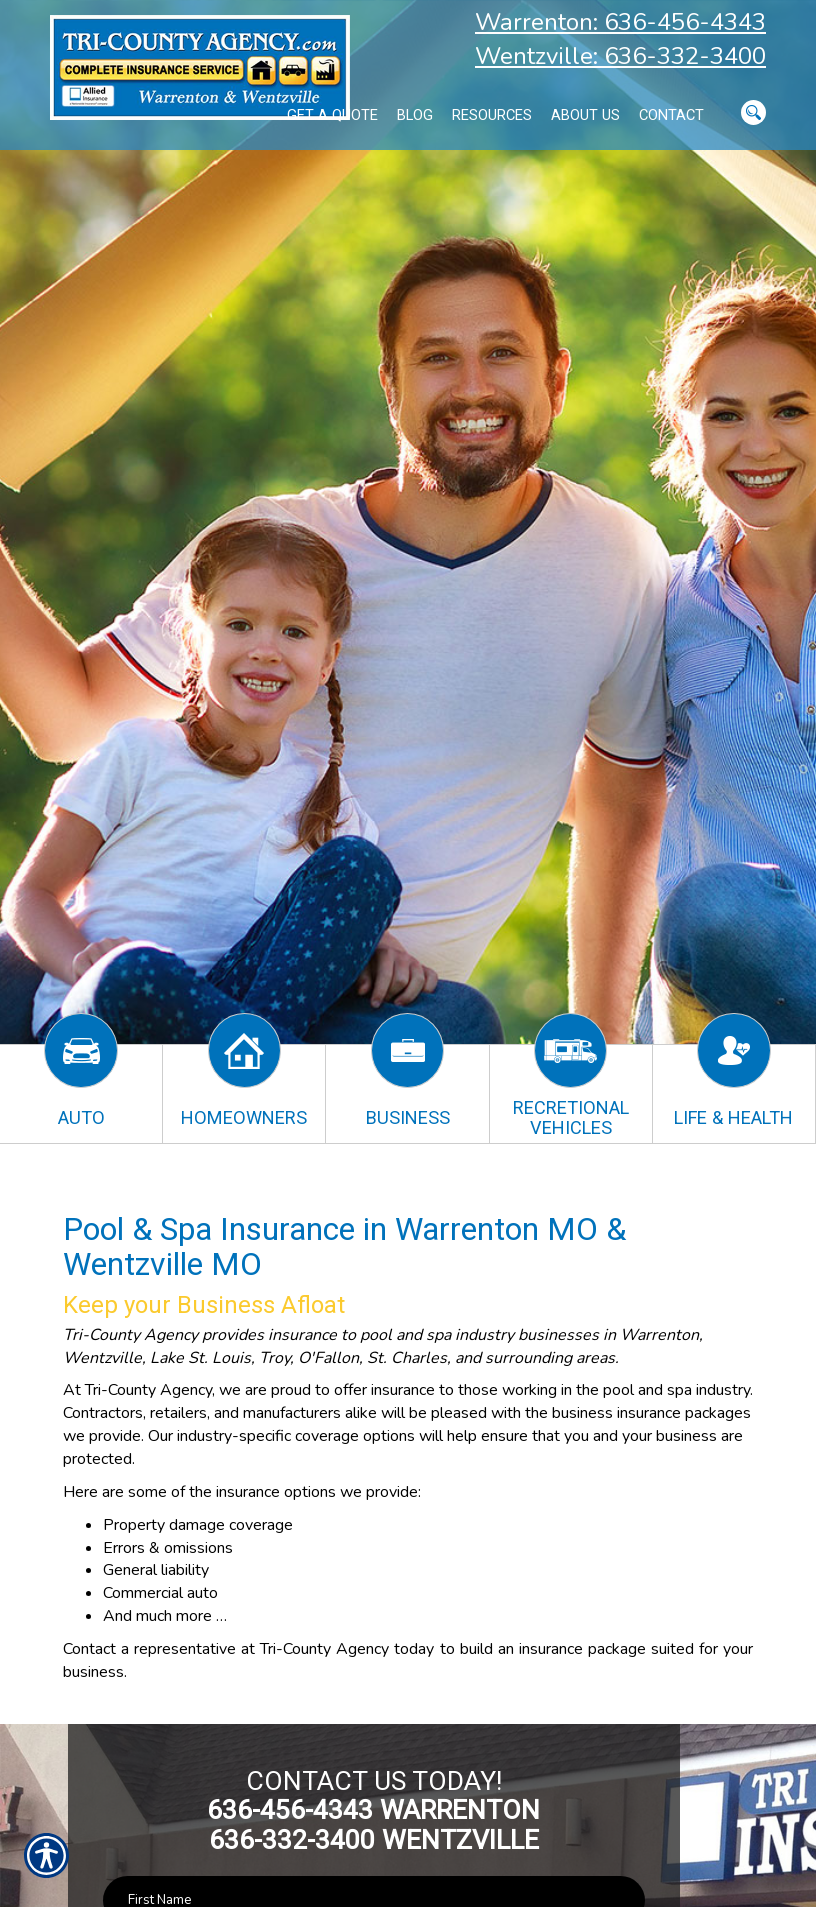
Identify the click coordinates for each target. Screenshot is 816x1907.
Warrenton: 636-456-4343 (620, 22)
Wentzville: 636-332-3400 (620, 56)
